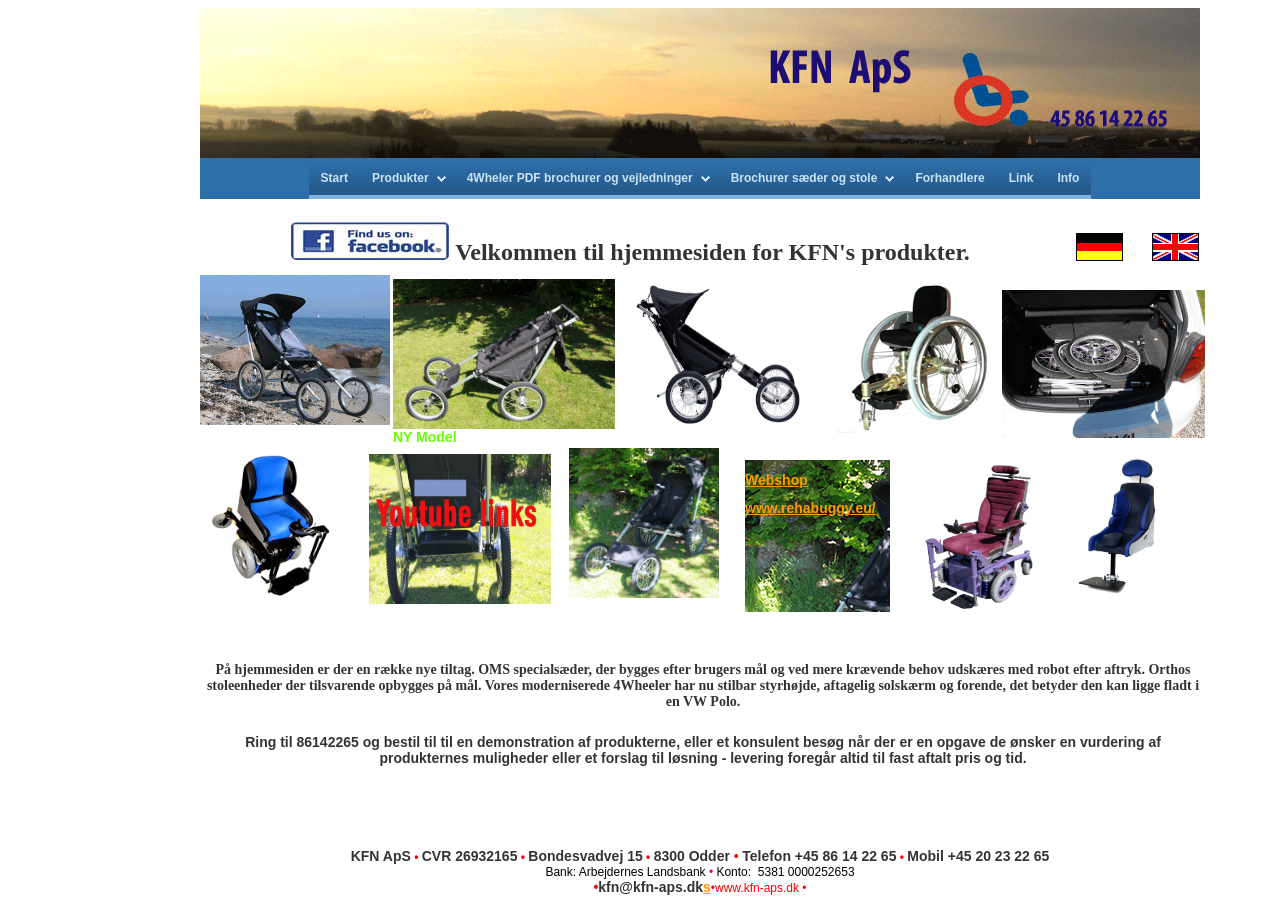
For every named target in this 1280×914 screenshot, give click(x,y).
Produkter (400, 178)
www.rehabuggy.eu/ (810, 508)
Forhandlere (949, 178)
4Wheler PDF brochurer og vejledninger (580, 178)
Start (334, 178)
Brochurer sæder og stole (804, 178)
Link (1021, 178)
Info (1068, 178)
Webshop (776, 480)
